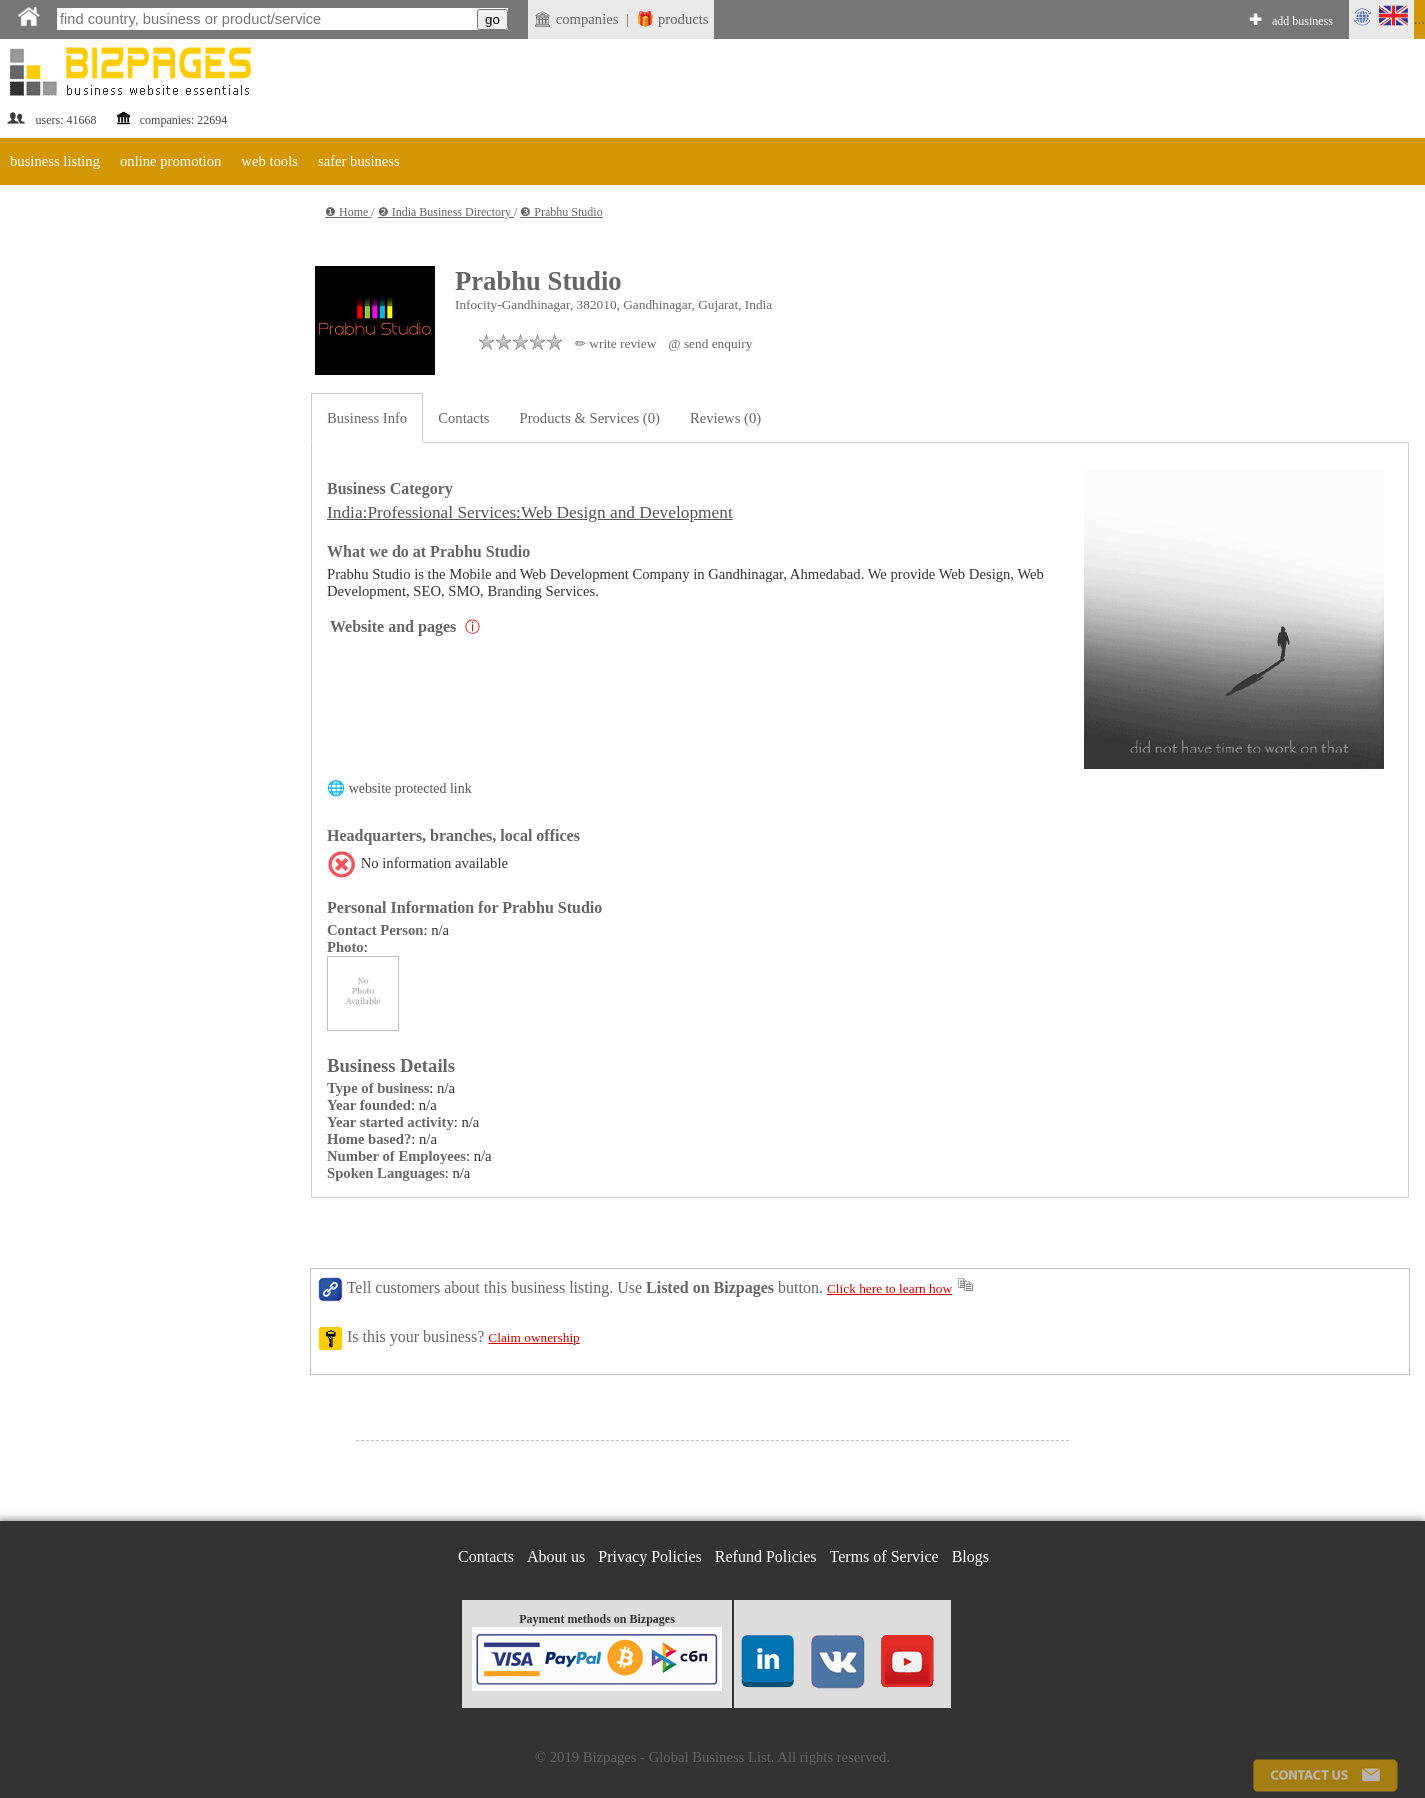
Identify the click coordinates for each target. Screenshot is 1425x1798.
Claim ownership (533, 1337)
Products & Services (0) (590, 418)
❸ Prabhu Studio (561, 212)
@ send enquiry (710, 343)
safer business (359, 161)
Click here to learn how (889, 1288)
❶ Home (348, 212)
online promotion (170, 161)
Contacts (463, 418)
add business (1302, 21)
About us (556, 1556)
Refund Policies (766, 1556)
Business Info (367, 418)
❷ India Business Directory (446, 212)
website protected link (410, 788)
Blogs (970, 1556)
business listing (55, 161)
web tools (269, 161)
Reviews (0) (725, 418)
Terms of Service (884, 1556)
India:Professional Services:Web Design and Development (530, 512)
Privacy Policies (650, 1556)
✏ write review (615, 343)
